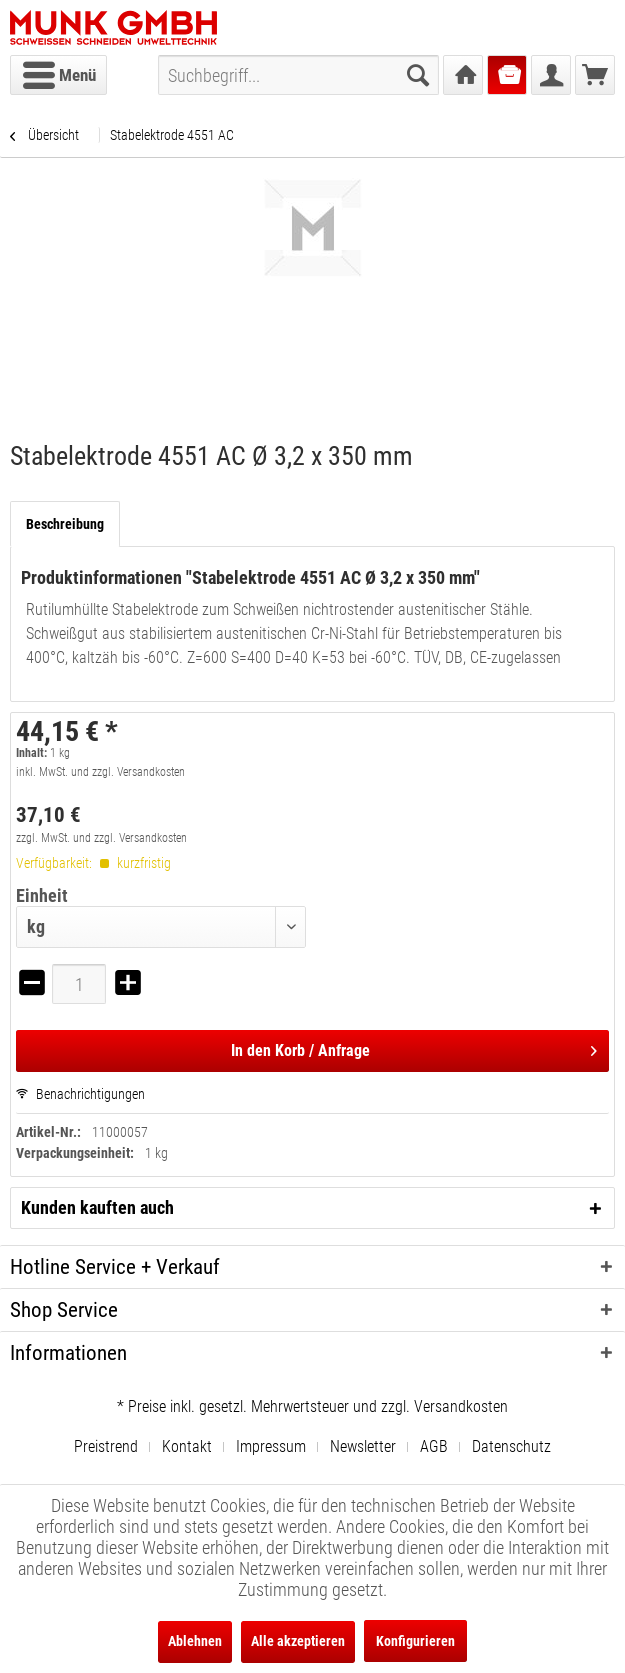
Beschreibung (65, 524)
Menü (59, 72)
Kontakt (187, 1446)
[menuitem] (58, 75)
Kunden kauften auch (97, 1207)
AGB (434, 1446)
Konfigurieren (415, 1641)
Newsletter (363, 1446)
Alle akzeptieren (298, 1641)
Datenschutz (511, 1446)
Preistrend (106, 1446)
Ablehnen (195, 1641)
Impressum (271, 1446)
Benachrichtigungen (80, 1094)
